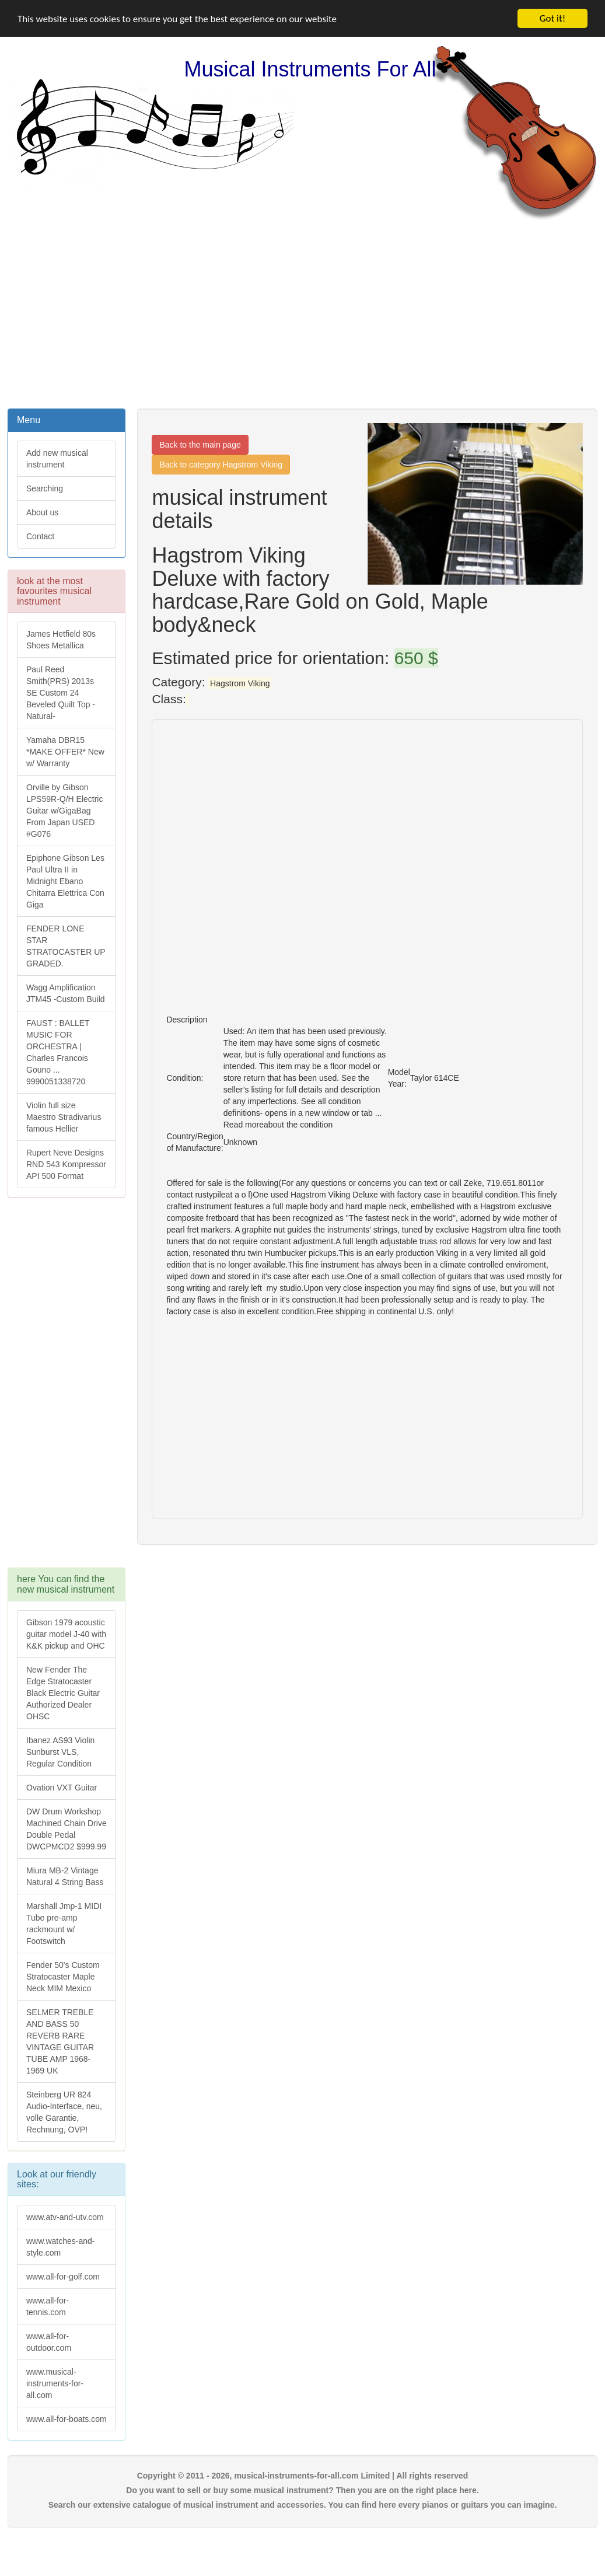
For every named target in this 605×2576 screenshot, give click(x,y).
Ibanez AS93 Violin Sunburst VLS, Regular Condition (60, 1752)
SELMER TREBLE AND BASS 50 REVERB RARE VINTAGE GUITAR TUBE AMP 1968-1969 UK (60, 2041)
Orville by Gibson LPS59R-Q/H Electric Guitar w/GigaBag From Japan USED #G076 (64, 811)
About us (42, 512)
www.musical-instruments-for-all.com (54, 2383)
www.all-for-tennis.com (47, 2306)
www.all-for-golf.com (63, 2276)
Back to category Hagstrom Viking (220, 464)
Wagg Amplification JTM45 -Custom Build (65, 993)
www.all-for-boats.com (66, 2419)
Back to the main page (199, 444)
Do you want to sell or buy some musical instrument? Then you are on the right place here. (302, 2490)
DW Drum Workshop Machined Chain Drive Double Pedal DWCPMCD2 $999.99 (66, 1829)
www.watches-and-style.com (60, 2246)
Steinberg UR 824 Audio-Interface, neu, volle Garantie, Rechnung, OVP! (64, 2112)
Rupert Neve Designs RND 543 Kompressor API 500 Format (66, 1164)
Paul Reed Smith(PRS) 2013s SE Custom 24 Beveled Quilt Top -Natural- (60, 693)
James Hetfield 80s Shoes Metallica (61, 639)
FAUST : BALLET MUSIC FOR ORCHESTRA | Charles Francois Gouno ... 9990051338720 (58, 1052)
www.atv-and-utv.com (65, 2217)
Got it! (552, 18)
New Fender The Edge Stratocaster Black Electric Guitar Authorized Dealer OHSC (63, 1693)
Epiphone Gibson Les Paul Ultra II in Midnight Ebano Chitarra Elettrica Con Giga (65, 881)
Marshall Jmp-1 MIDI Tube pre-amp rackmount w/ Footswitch (64, 1923)
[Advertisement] (303, 313)
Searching (44, 488)
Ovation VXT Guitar (61, 1787)
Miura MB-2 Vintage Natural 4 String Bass (64, 1876)
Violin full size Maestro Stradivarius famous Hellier (63, 1117)
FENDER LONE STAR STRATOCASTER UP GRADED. (66, 946)
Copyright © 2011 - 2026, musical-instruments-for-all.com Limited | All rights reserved (302, 2475)
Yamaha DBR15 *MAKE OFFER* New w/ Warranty (65, 751)
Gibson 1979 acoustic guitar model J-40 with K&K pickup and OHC (66, 1634)
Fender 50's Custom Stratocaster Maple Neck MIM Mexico (63, 1976)
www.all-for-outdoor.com (48, 2341)
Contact (40, 536)
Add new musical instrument (57, 458)
